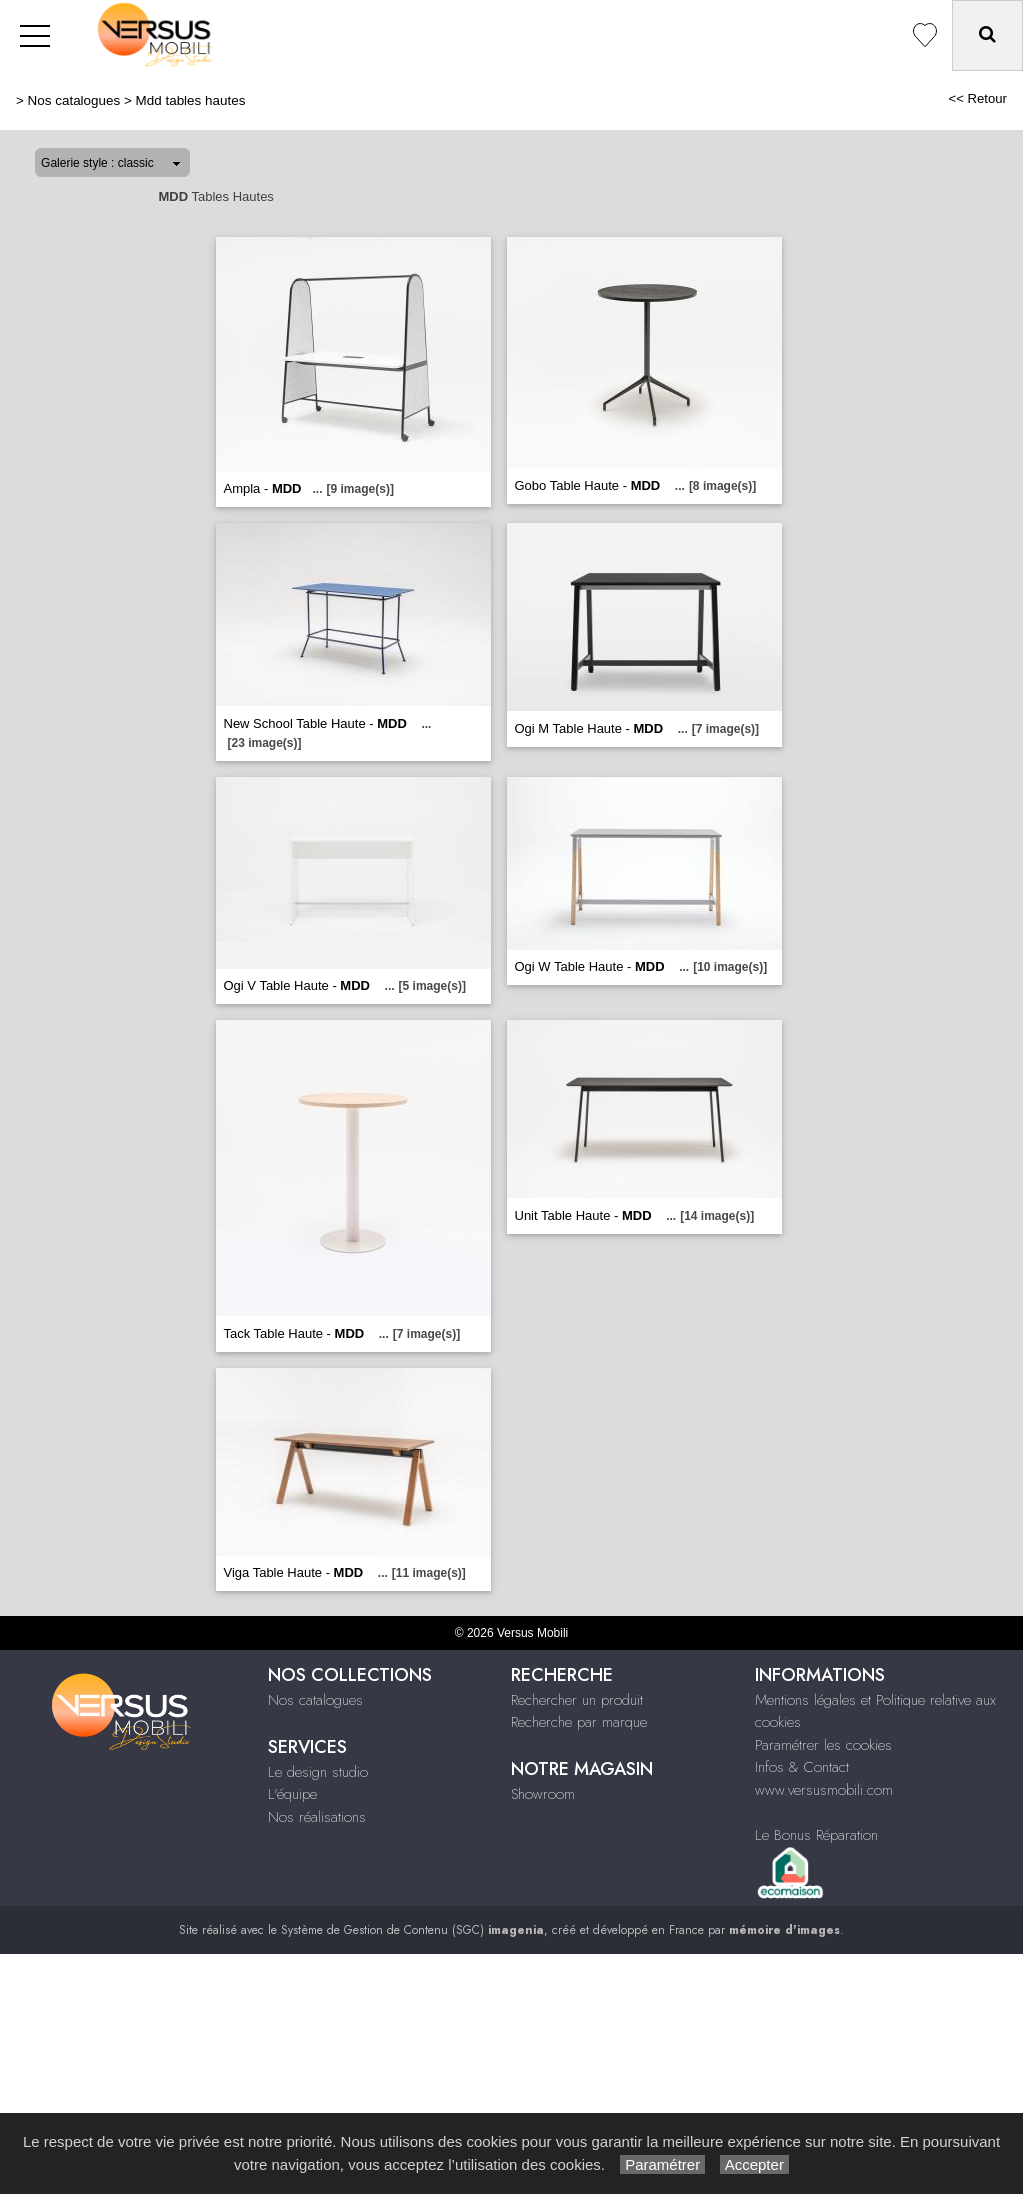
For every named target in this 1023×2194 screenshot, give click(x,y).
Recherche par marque (579, 1722)
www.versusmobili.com (824, 1790)
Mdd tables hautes (191, 100)
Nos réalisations (317, 1817)
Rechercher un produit (577, 1700)
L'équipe (292, 1794)
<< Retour (977, 98)
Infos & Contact (802, 1767)
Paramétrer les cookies (823, 1745)
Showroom (543, 1794)
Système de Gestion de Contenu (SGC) (412, 1930)
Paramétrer (662, 2164)
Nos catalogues (74, 100)
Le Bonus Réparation (816, 1835)
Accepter (754, 2164)
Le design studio (318, 1772)
